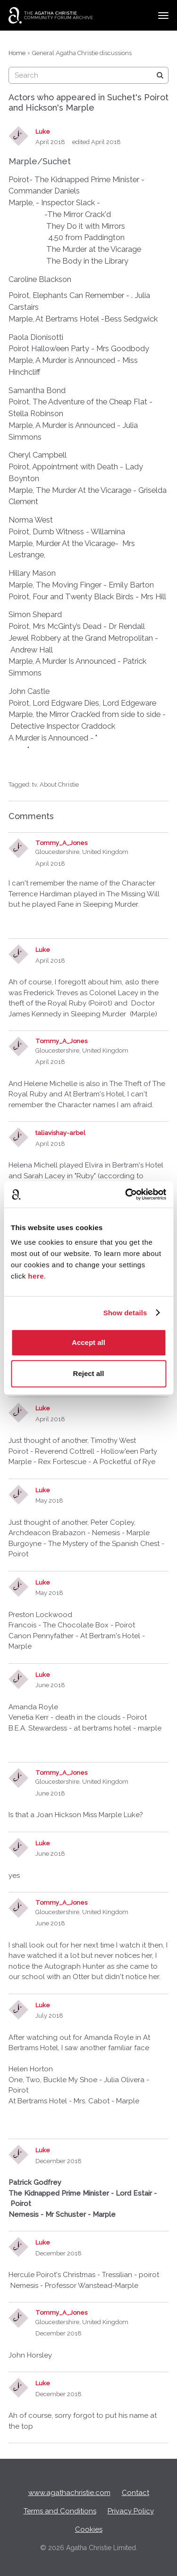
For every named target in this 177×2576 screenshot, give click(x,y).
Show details (125, 1313)
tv (34, 784)
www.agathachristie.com (69, 2492)
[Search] (160, 75)
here (36, 1276)
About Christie (59, 784)
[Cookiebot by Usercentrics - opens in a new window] (126, 1194)
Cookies (88, 2529)
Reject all (88, 1373)
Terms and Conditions (60, 2511)
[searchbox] (88, 75)
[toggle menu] (163, 15)
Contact (135, 2492)
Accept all (88, 1342)
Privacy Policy (131, 2511)
